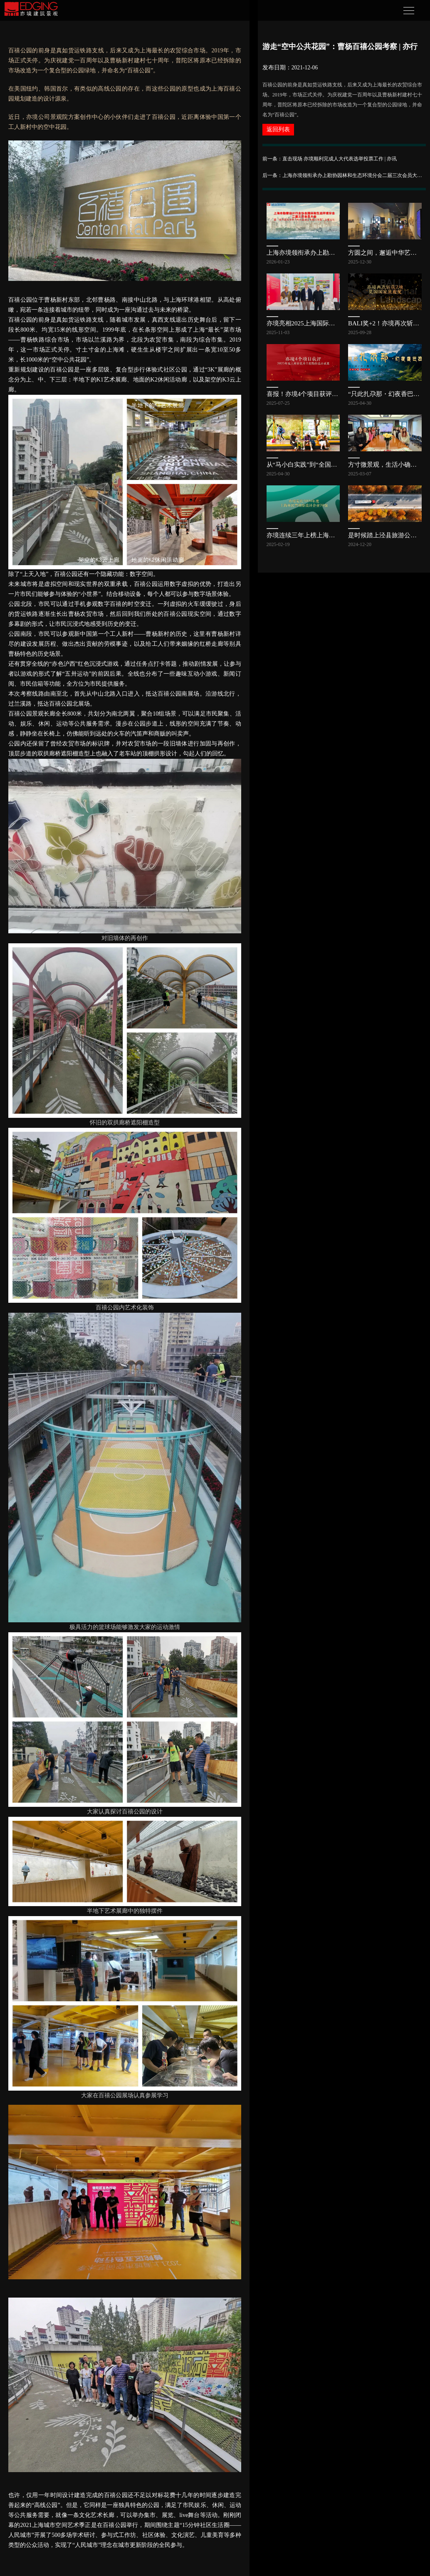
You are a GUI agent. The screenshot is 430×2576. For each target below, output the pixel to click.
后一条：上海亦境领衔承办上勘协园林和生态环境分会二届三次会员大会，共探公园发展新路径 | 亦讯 (344, 175)
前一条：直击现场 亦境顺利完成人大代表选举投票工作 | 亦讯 (329, 159)
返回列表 (278, 129)
